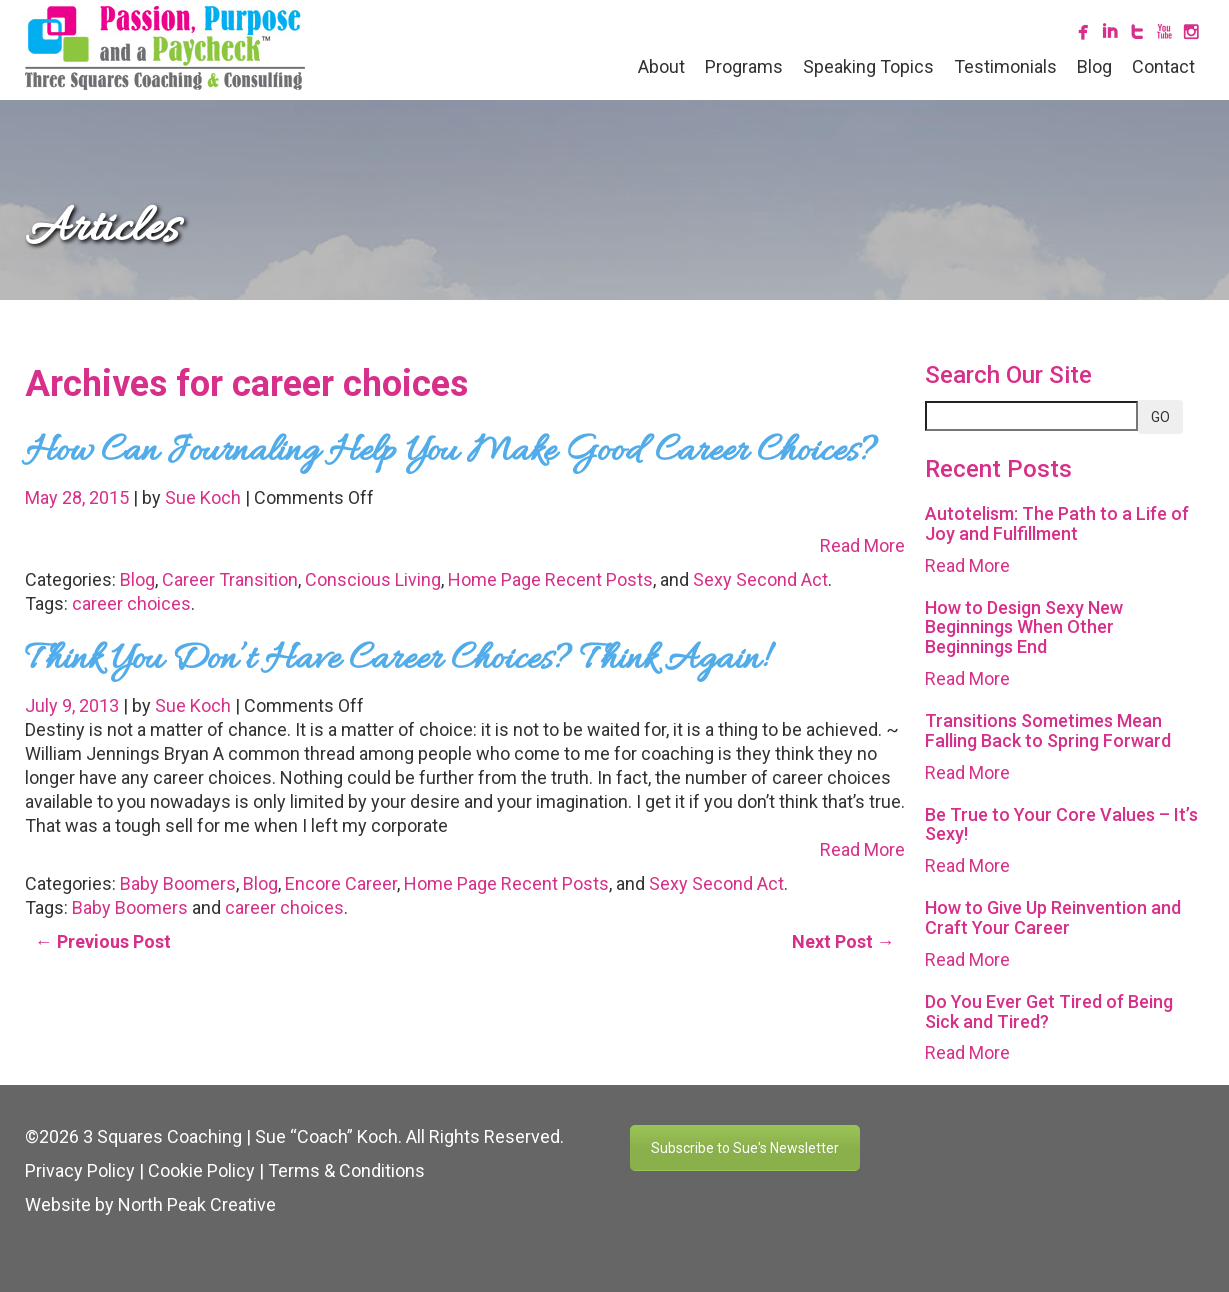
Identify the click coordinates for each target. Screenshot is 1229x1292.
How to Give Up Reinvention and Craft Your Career (1053, 917)
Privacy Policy (80, 1170)
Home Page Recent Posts (550, 579)
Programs (744, 66)
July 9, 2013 (74, 705)
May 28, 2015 (79, 497)
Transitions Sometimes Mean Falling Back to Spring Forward (1048, 730)
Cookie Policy (201, 1170)
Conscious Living (373, 579)
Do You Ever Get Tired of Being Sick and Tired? (1049, 1011)
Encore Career (341, 883)
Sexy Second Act (760, 579)
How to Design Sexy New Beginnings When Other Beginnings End (1024, 627)
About (661, 66)
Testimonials (1005, 66)
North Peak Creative (197, 1204)
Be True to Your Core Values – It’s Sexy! (1061, 824)
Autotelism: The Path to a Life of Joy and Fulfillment (1057, 523)
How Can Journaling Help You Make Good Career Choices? (451, 452)
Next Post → (843, 941)
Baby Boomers (178, 883)
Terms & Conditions (346, 1170)
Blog (1094, 66)
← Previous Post (103, 941)
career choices (131, 603)
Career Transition (230, 579)
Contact (1163, 66)
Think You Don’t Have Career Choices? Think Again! (395, 660)
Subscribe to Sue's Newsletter (745, 1148)
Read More (862, 545)
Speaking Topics (868, 66)
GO (1160, 417)
